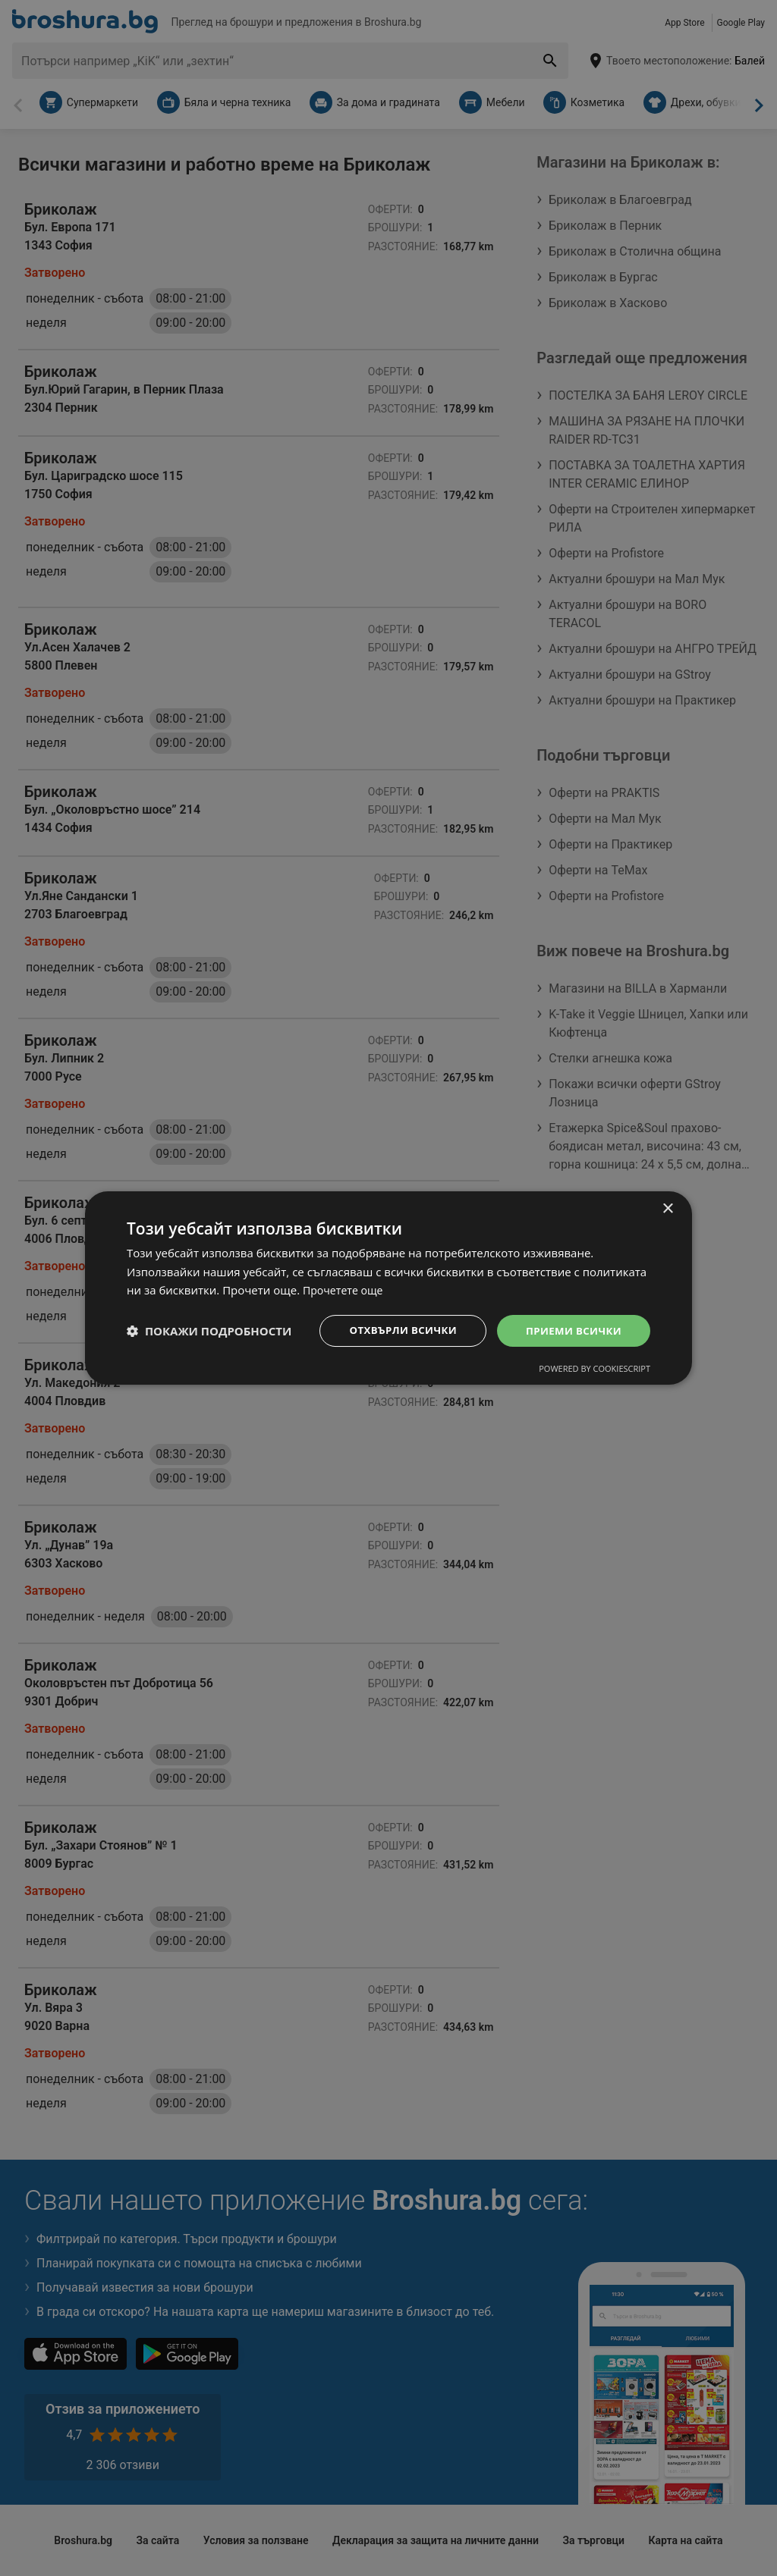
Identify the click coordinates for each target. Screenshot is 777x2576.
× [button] (667, 1207)
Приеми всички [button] (571, 1330)
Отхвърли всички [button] (394, 1330)
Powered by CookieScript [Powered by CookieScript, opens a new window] (594, 1370)
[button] (209, 1331)
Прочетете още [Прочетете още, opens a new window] (345, 1289)
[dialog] (388, 1287)
